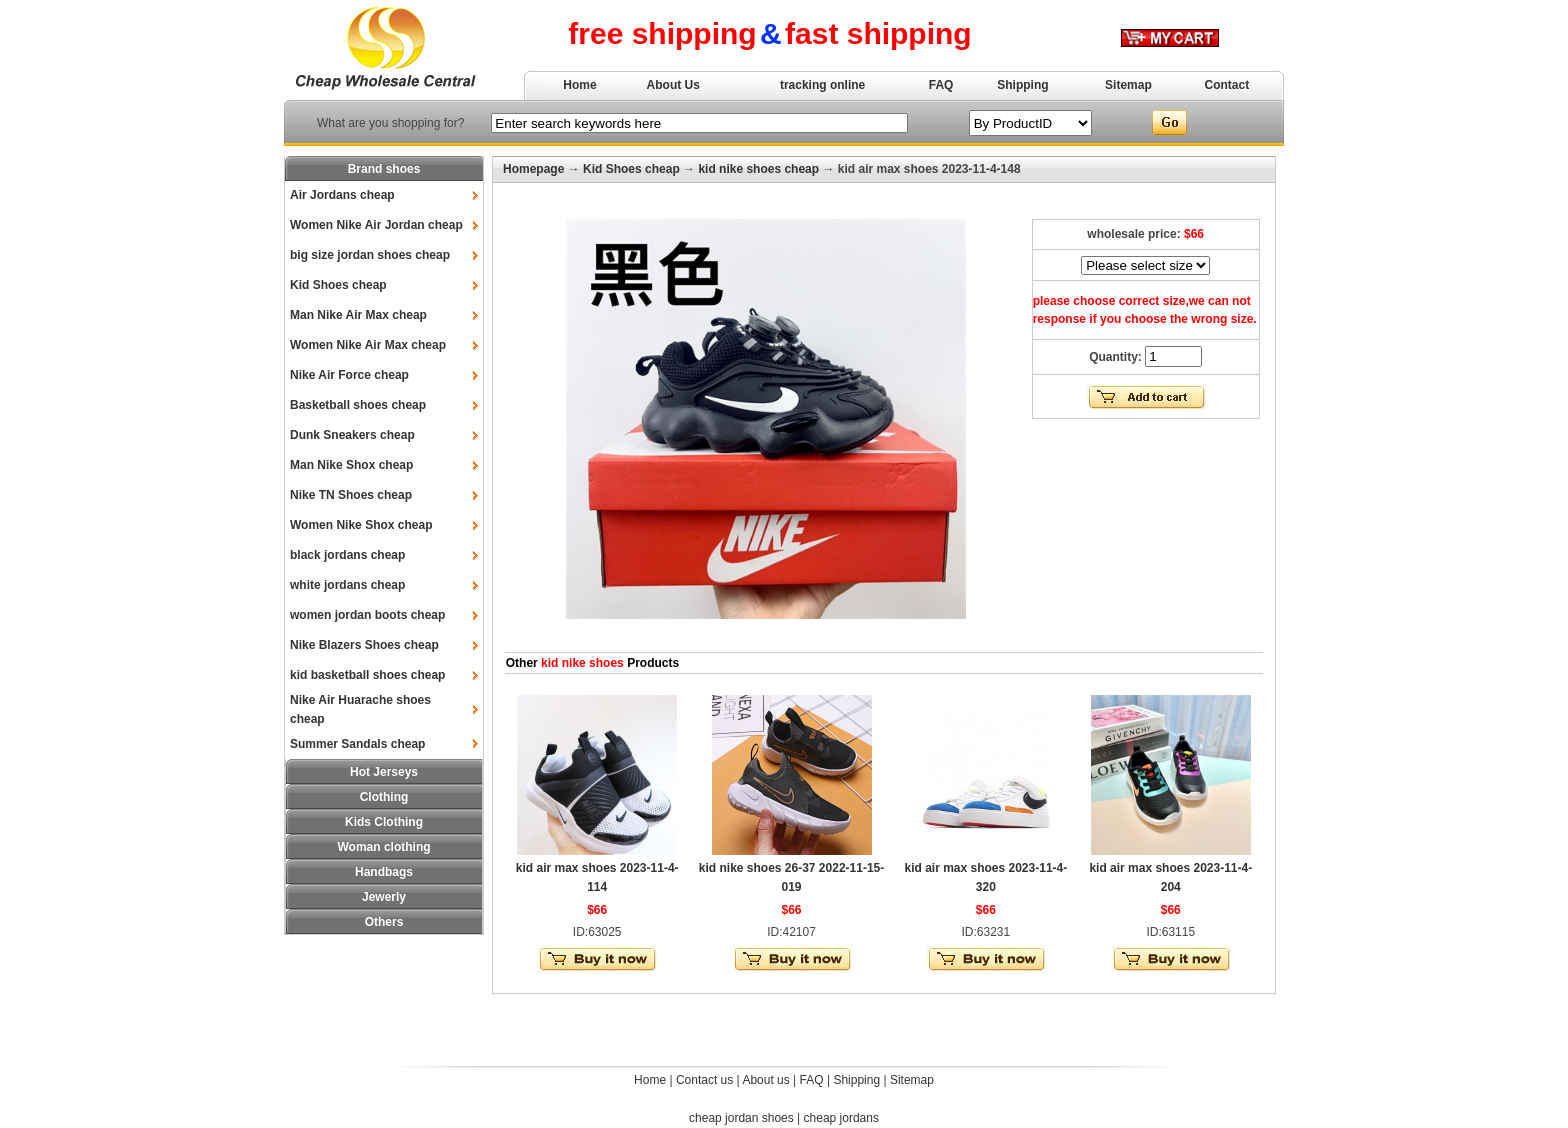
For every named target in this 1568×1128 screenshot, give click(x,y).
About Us (673, 85)
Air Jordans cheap (342, 195)
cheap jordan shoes (741, 1118)
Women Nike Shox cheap (361, 525)
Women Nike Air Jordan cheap (376, 225)
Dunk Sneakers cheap (352, 435)
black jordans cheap (347, 555)
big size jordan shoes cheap (370, 255)
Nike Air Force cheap (349, 375)
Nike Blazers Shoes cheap (364, 645)
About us (765, 1080)
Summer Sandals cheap (357, 744)
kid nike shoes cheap (758, 169)
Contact (1227, 85)
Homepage (533, 169)
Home (579, 85)
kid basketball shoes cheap (367, 675)
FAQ (941, 85)
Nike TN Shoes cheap (351, 495)
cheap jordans (841, 1118)
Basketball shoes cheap (358, 405)
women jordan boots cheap (367, 615)
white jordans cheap (347, 585)
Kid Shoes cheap (338, 285)
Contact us (704, 1080)
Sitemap (1128, 85)
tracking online (822, 85)
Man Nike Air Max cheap (358, 315)
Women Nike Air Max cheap (368, 345)
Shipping (1022, 85)
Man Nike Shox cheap (351, 465)
